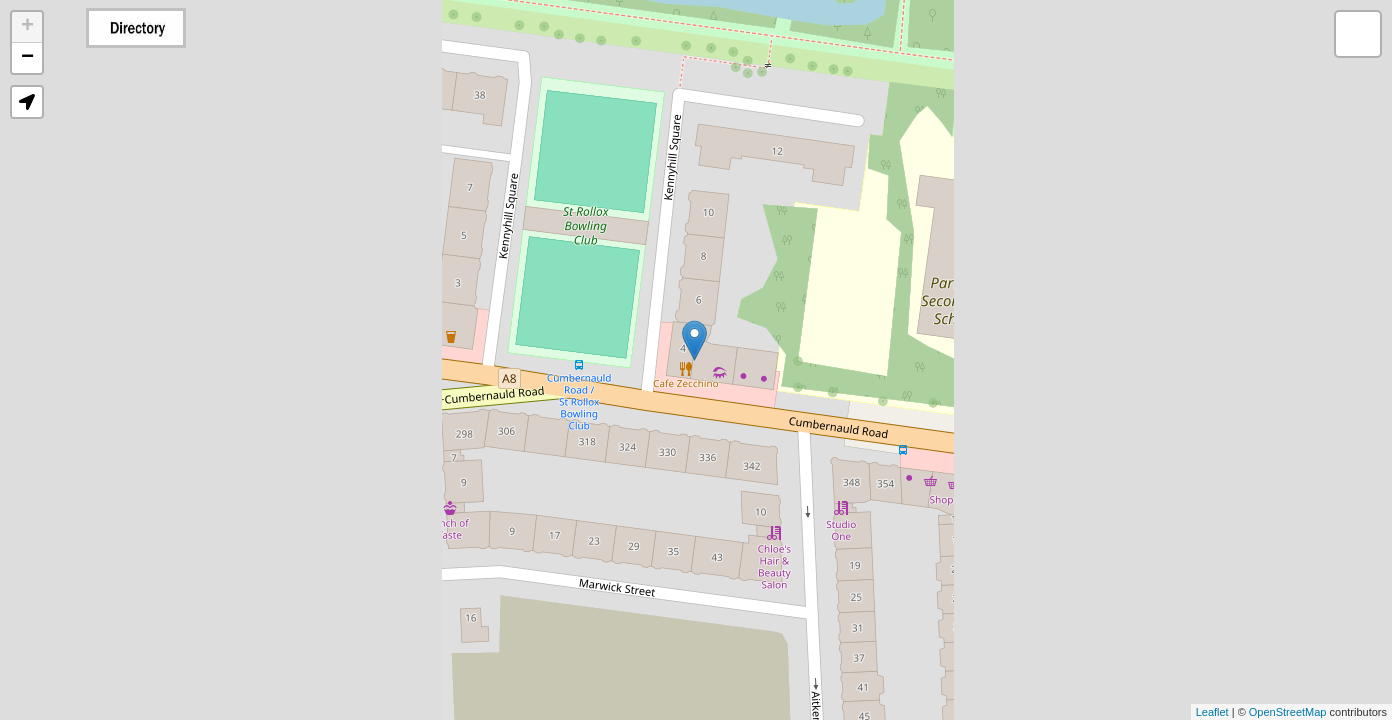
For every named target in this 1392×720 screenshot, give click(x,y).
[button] (27, 102)
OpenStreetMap (1288, 712)
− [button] (27, 58)
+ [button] (27, 27)
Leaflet (1212, 712)
